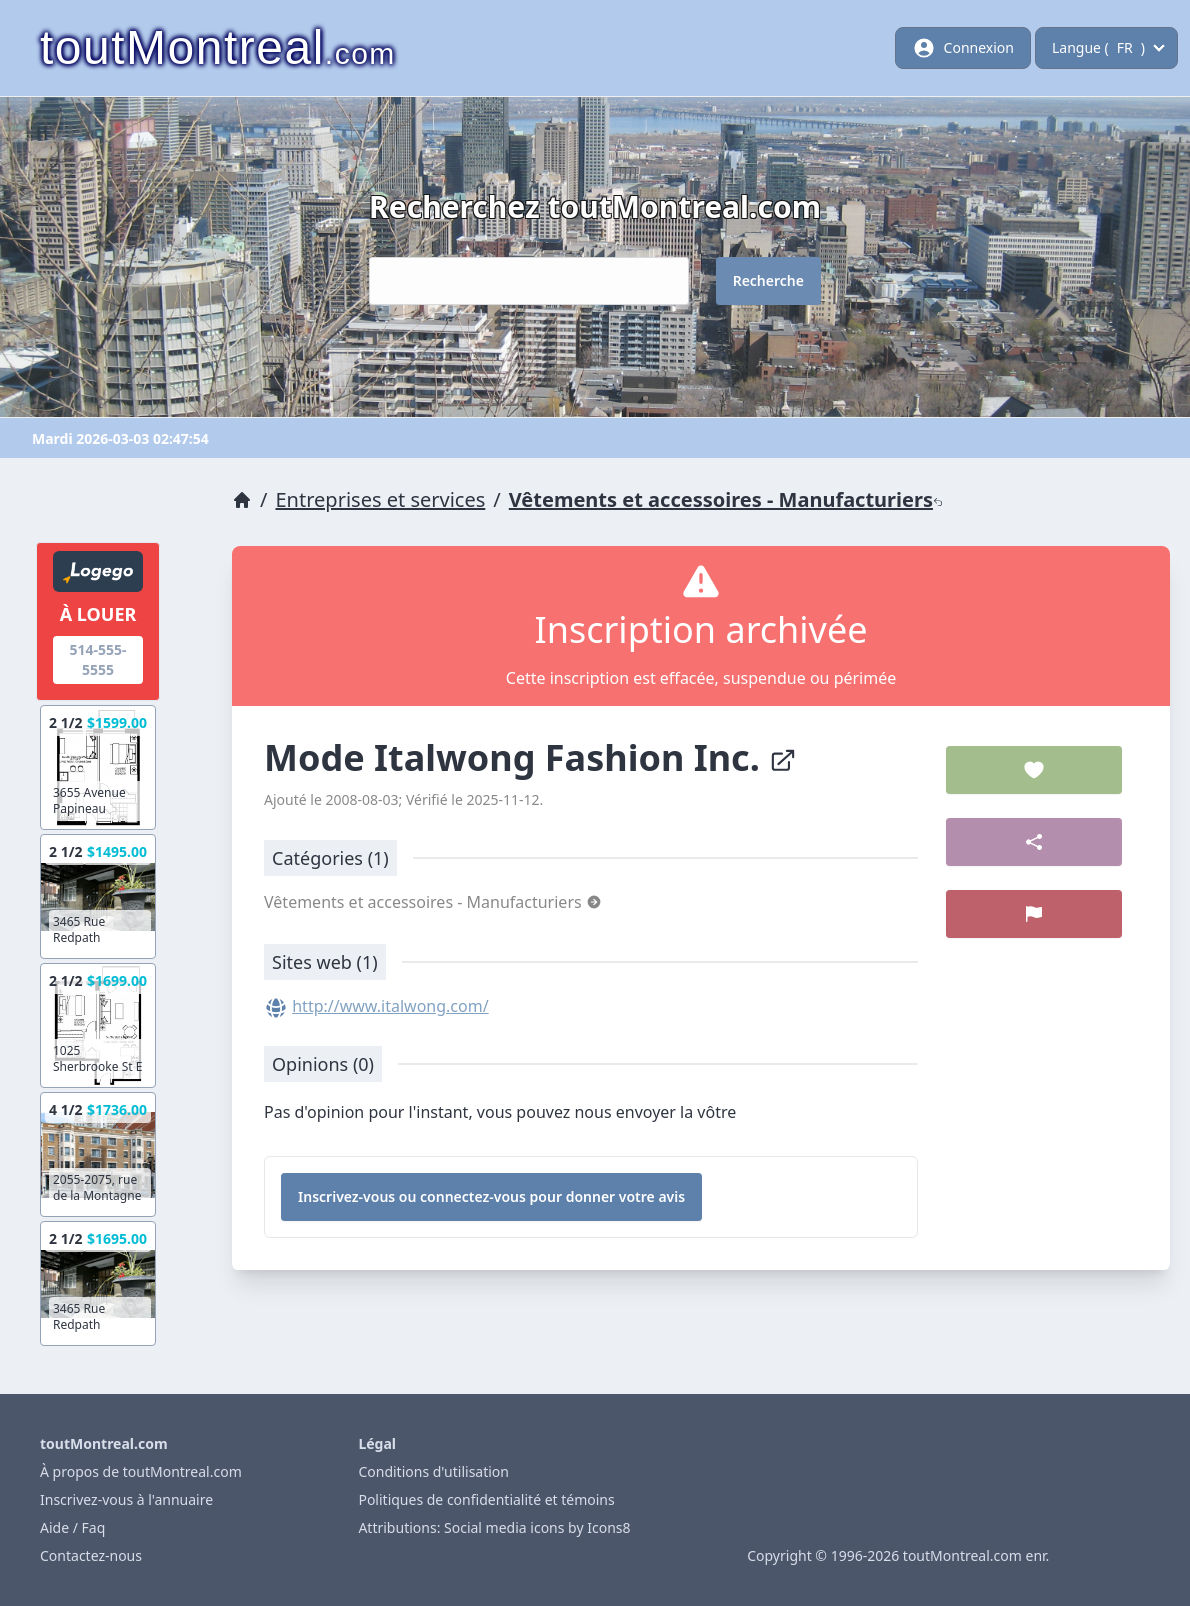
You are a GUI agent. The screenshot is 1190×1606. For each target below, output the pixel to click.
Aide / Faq (72, 1527)
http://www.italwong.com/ (390, 1006)
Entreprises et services (381, 499)
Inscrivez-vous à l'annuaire (126, 1499)
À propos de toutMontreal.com (141, 1471)
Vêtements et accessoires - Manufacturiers (726, 499)
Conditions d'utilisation (433, 1471)
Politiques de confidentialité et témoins (486, 1499)
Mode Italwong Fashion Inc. (530, 757)
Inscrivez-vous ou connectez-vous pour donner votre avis (491, 1196)
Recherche (768, 280)
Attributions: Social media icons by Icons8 (494, 1527)
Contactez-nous (91, 1555)
